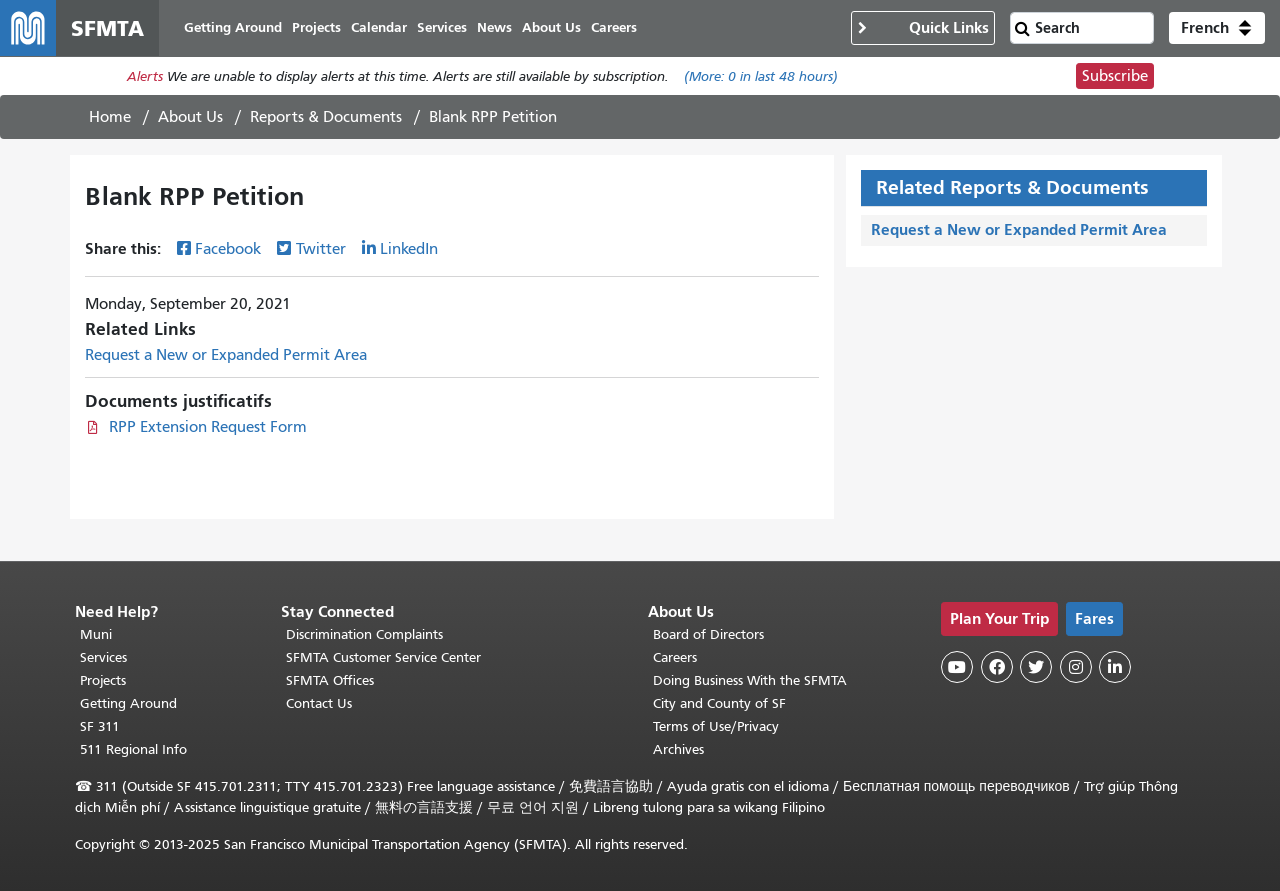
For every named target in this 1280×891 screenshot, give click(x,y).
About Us (190, 117)
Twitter (321, 249)
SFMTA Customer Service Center (383, 657)
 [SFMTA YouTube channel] (957, 667)
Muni (96, 634)
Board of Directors (708, 634)
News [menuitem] (494, 27)
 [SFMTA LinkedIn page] (1115, 667)
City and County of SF (719, 703)
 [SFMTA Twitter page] (1036, 667)
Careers (675, 657)
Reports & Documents (326, 117)
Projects (103, 680)
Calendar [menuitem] (379, 27)
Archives (678, 749)
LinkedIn (409, 249)
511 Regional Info (133, 749)
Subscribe (1115, 76)
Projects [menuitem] (316, 27)
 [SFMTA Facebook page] (997, 667)
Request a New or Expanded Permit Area (226, 355)
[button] (1217, 28)
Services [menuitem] (442, 27)
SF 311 (100, 726)
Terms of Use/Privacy (716, 726)
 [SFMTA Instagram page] (1076, 667)
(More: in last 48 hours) (761, 76)
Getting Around (128, 703)
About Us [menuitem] (551, 27)
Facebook (228, 249)
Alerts (145, 76)
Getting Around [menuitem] (233, 27)
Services (103, 657)
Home (110, 117)
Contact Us (319, 703)
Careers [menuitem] (614, 27)
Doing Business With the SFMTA (750, 680)
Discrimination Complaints (364, 634)
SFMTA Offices (330, 680)
